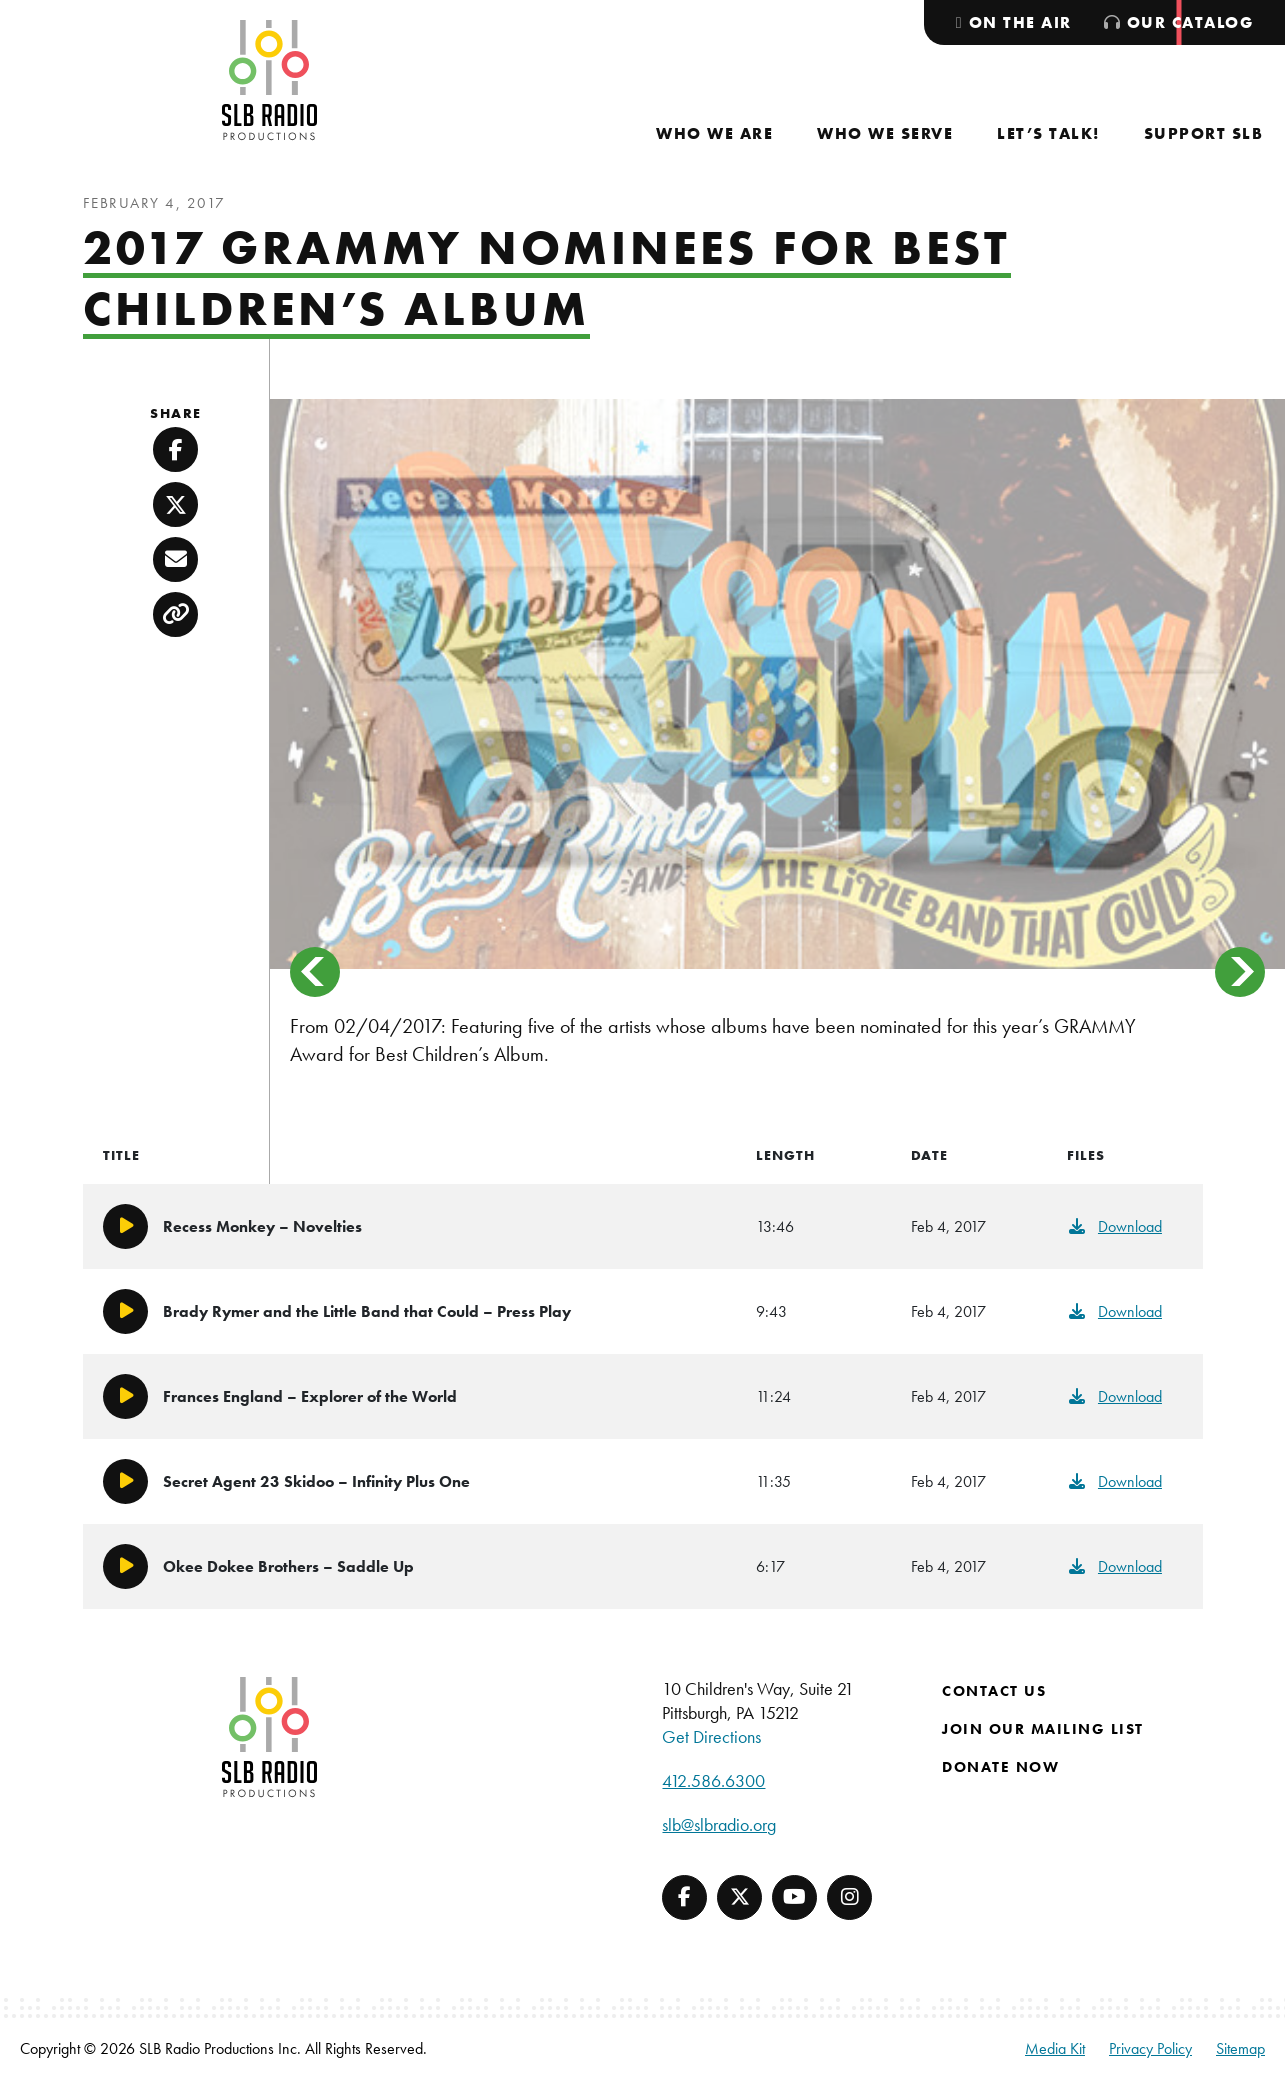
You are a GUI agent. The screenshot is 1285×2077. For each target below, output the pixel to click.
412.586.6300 (713, 1780)
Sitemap (1240, 2048)
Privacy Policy (1150, 2048)
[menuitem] (714, 133)
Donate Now (1000, 1767)
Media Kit (1055, 2048)
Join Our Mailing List (1043, 1729)
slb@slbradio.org (719, 1824)
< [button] (315, 972)
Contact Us (994, 1691)
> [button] (1240, 972)
